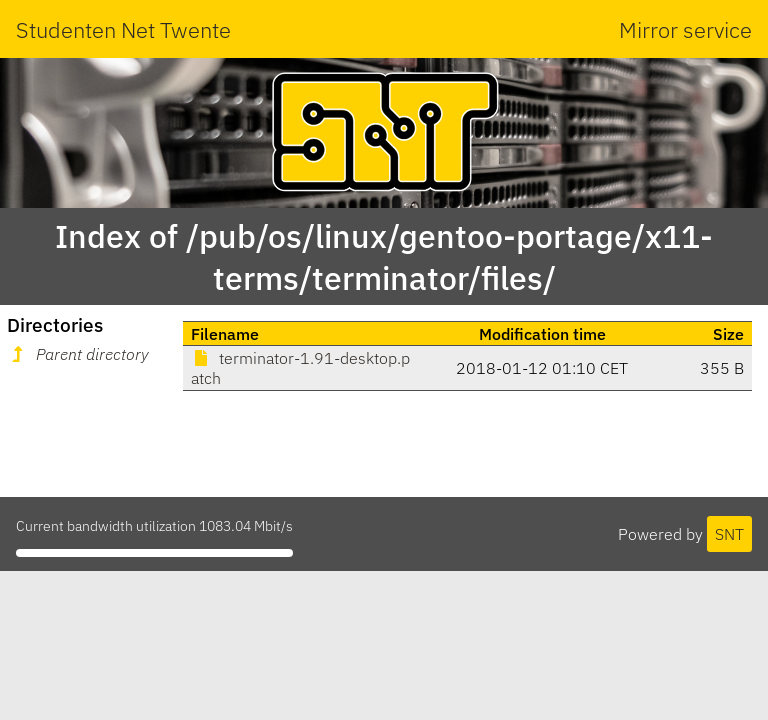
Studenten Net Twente (123, 29)
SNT (729, 534)
